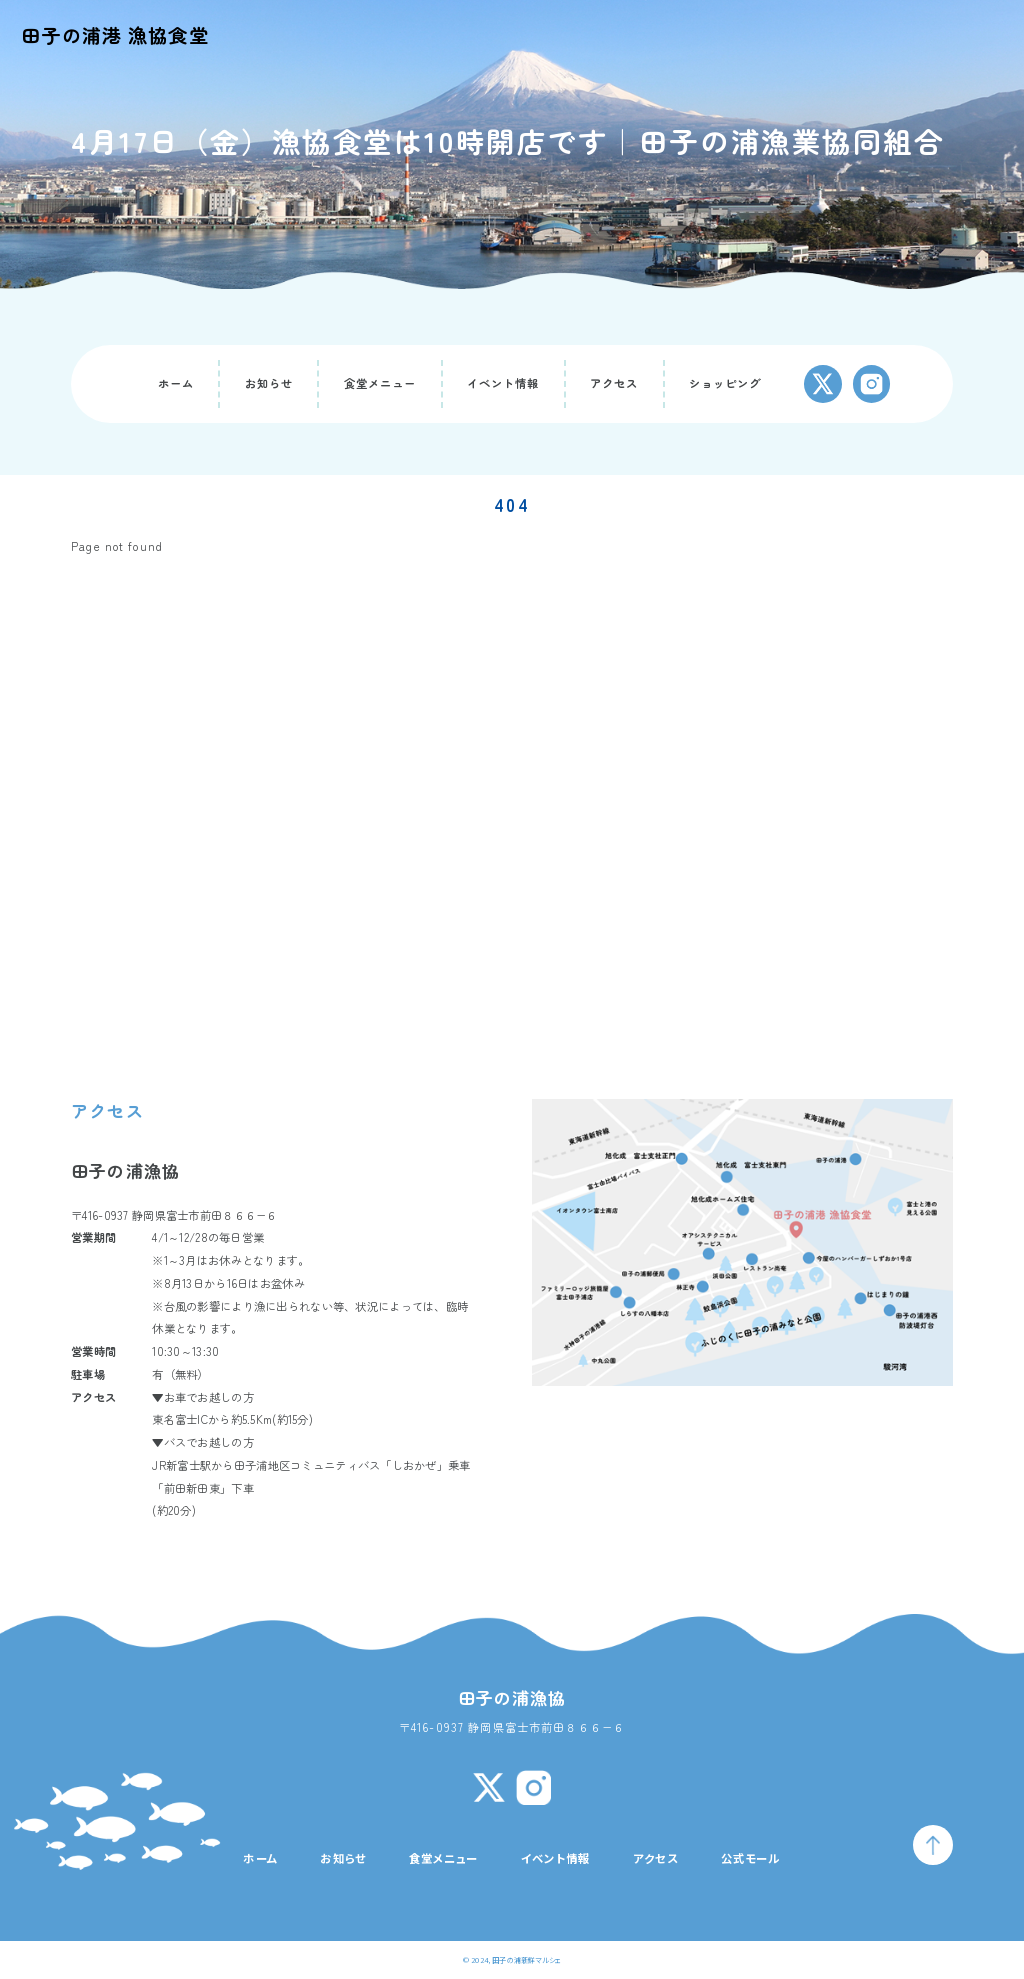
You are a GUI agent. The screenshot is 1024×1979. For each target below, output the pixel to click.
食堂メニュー (380, 383)
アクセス (614, 383)
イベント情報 (503, 383)
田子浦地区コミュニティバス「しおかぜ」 (341, 1465)
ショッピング (725, 383)
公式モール (751, 1858)
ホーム (176, 383)
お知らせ (269, 383)
